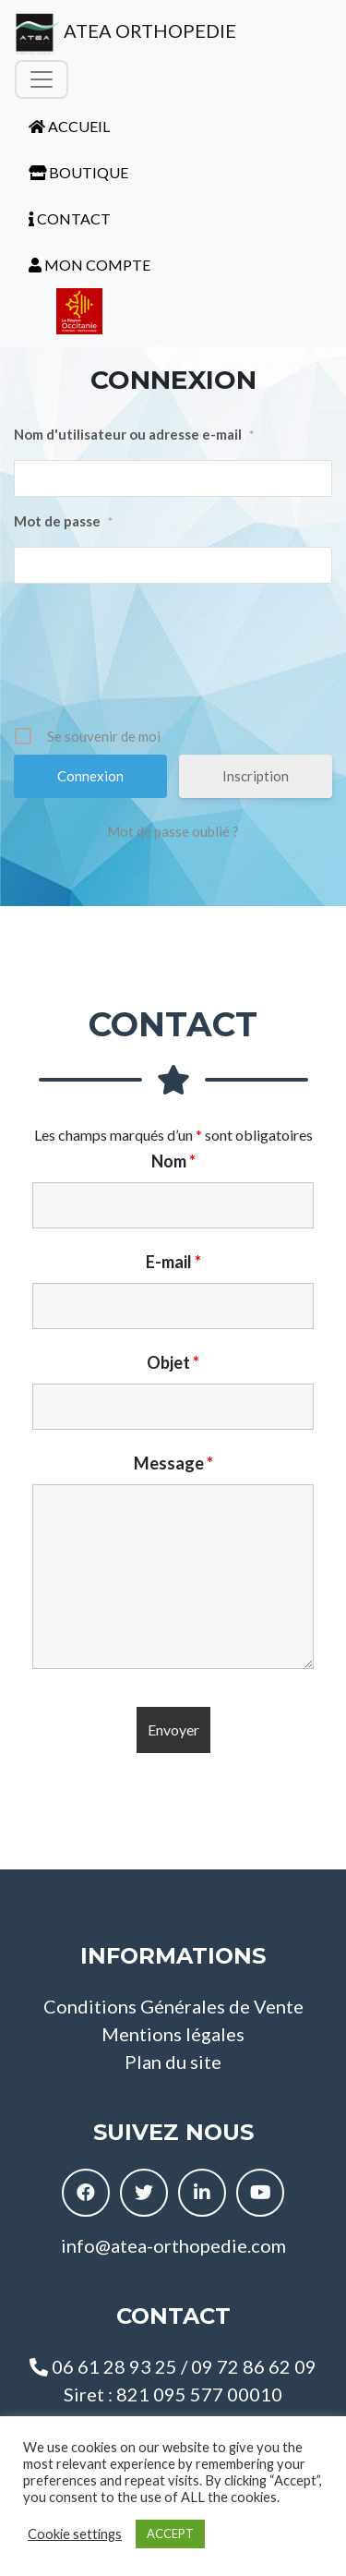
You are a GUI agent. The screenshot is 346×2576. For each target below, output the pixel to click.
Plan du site (173, 2061)
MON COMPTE (89, 264)
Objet (173, 1362)
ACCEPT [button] (170, 2533)
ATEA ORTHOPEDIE (125, 33)
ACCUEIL (69, 126)
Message (173, 1463)
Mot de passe (63, 522)
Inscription (255, 776)
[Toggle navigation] (41, 79)
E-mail (173, 1261)
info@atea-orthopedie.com (173, 2245)
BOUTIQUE (78, 172)
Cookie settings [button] (75, 2534)
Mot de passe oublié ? (173, 831)
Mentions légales (173, 2034)
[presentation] (175, 661)
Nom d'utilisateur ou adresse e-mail (134, 435)
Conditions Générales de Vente (173, 2006)
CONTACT (70, 218)
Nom (173, 1161)
